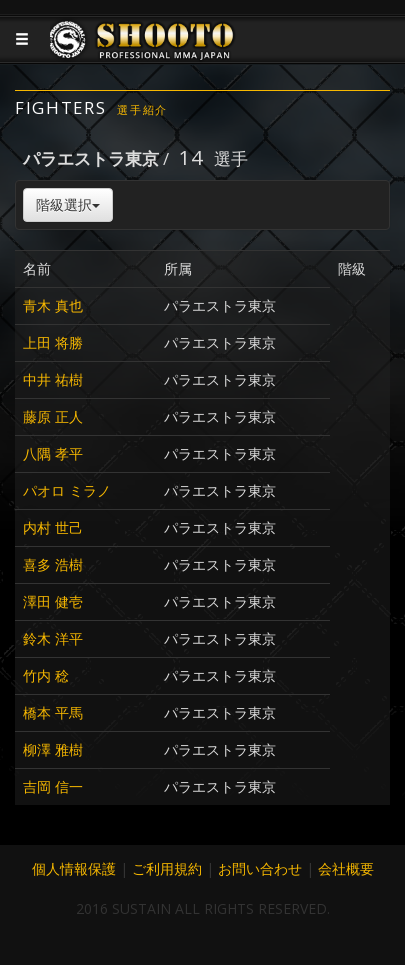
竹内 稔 (46, 675)
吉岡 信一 (53, 786)
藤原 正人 (53, 416)
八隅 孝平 (53, 453)
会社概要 (346, 868)
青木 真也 (53, 305)
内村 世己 (53, 527)
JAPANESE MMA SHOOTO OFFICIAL (142, 55)
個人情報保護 (74, 868)
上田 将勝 (53, 342)
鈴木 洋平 (53, 638)
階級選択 (68, 204)
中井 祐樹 (53, 379)
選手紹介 (142, 109)
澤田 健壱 (53, 601)
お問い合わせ (260, 868)
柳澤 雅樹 (53, 749)
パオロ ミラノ (67, 490)
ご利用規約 (167, 868)
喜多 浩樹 (53, 564)
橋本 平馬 (53, 712)
